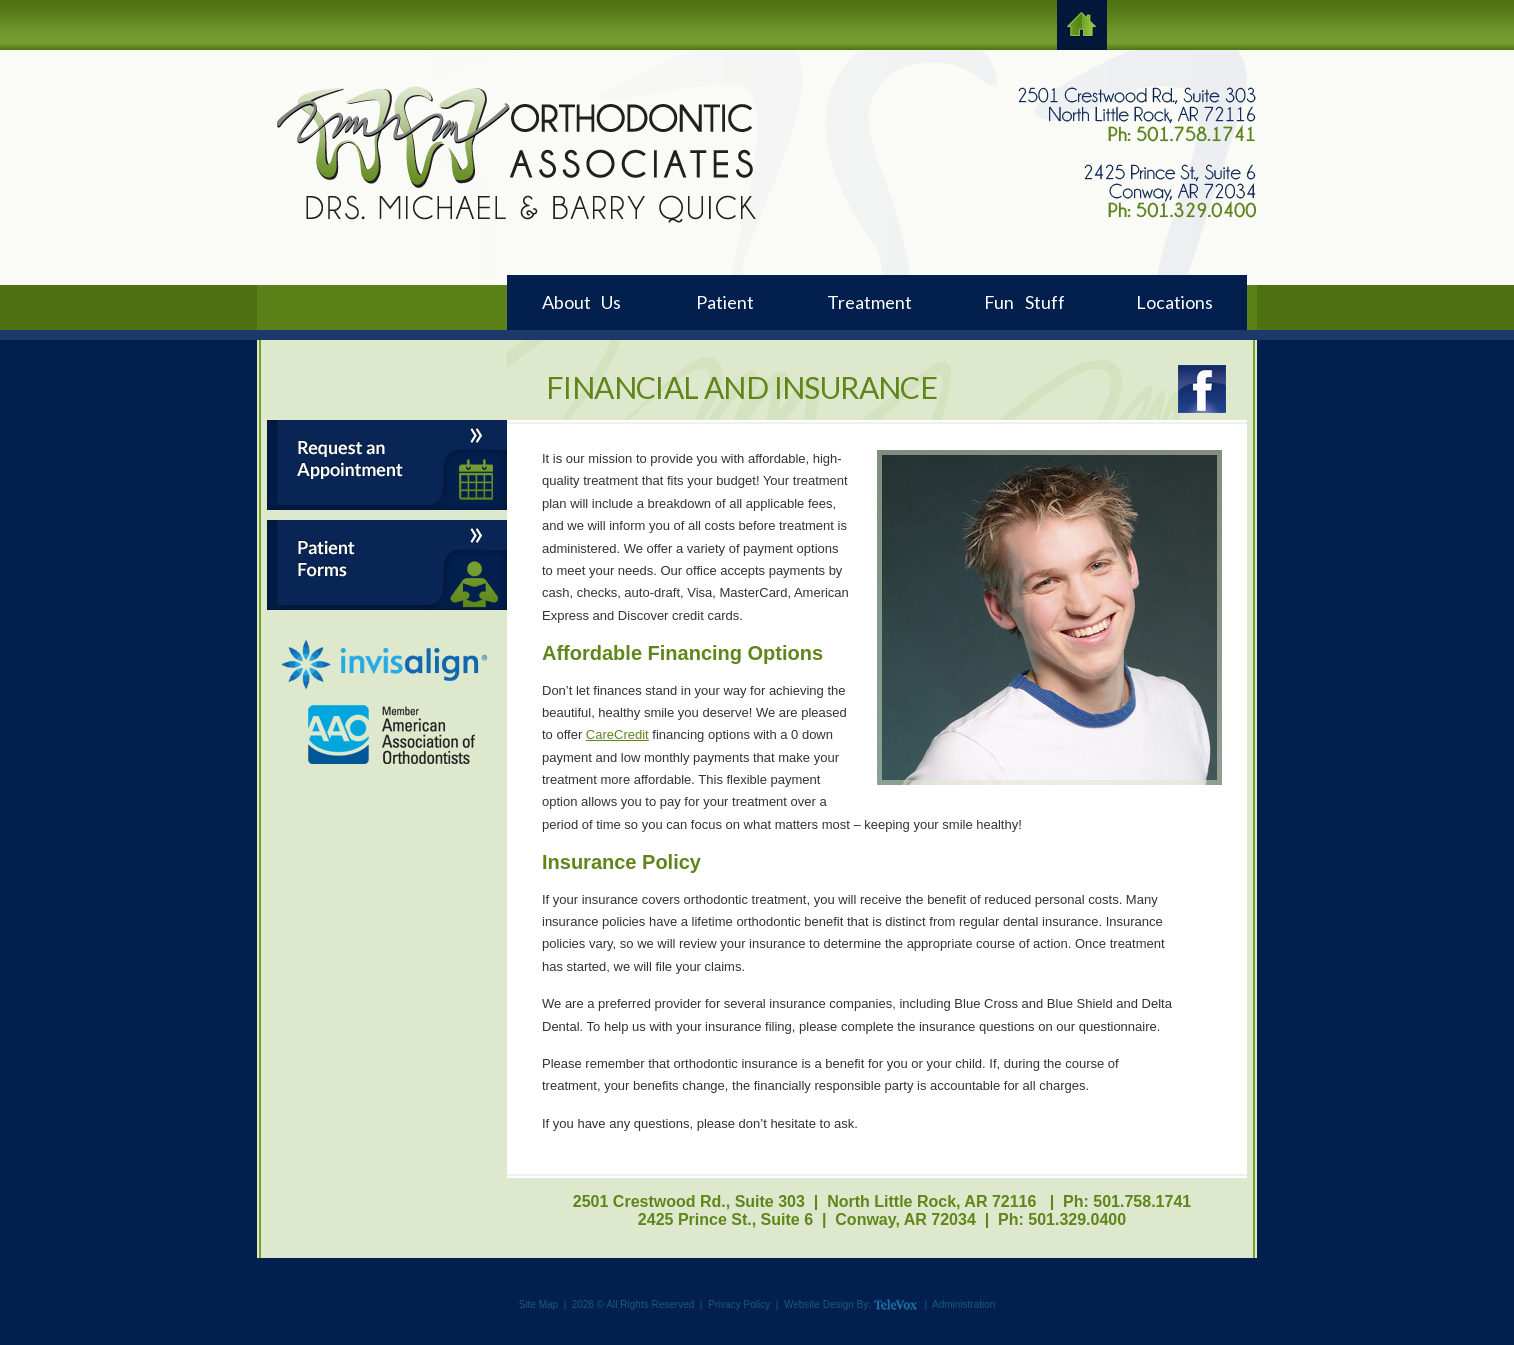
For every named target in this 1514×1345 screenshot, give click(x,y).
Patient (725, 302)
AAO (393, 734)
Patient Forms (387, 565)
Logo (516, 154)
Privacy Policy (739, 1304)
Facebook (1201, 389)
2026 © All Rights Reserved (633, 1304)
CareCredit (617, 734)
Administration (963, 1304)
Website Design (819, 1304)
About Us (581, 302)
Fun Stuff (1024, 302)
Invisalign (384, 665)
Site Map (538, 1304)
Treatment (869, 302)
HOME (1082, 25)
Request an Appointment (387, 465)
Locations (1174, 302)
